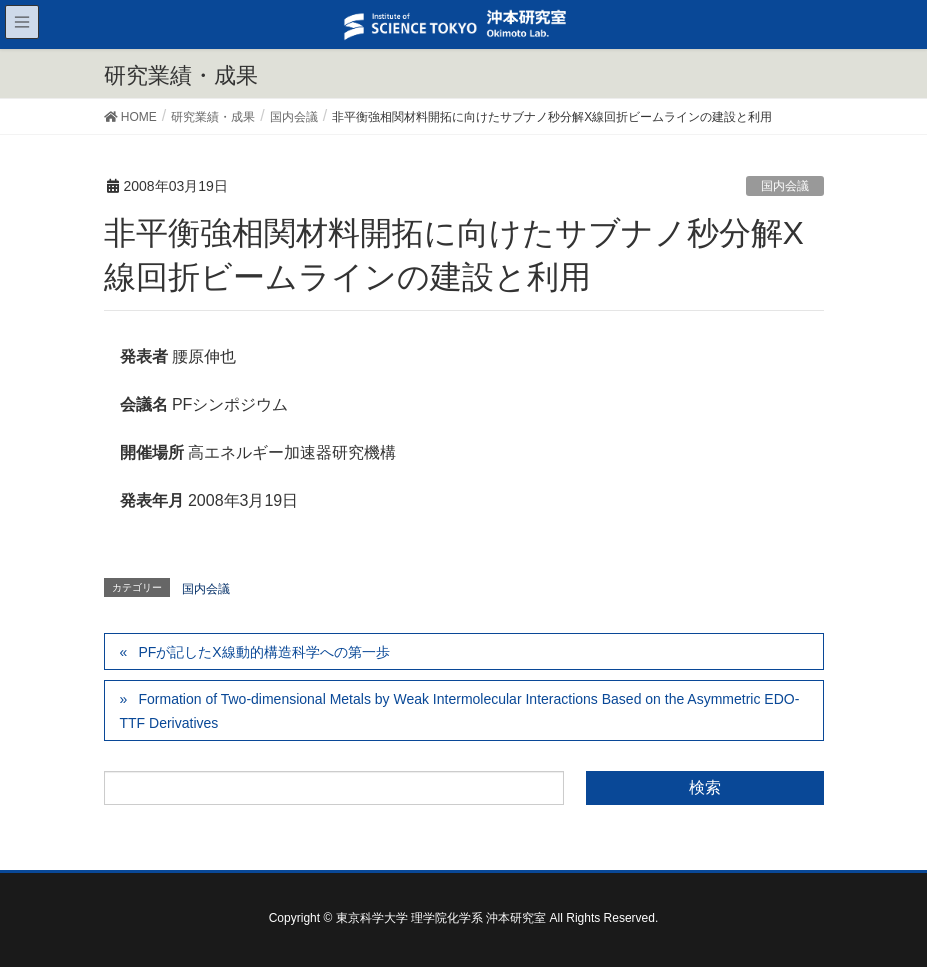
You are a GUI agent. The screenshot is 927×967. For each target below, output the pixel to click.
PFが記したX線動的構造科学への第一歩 (263, 652)
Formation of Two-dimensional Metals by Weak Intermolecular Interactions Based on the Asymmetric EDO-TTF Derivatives (460, 710)
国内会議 (785, 186)
